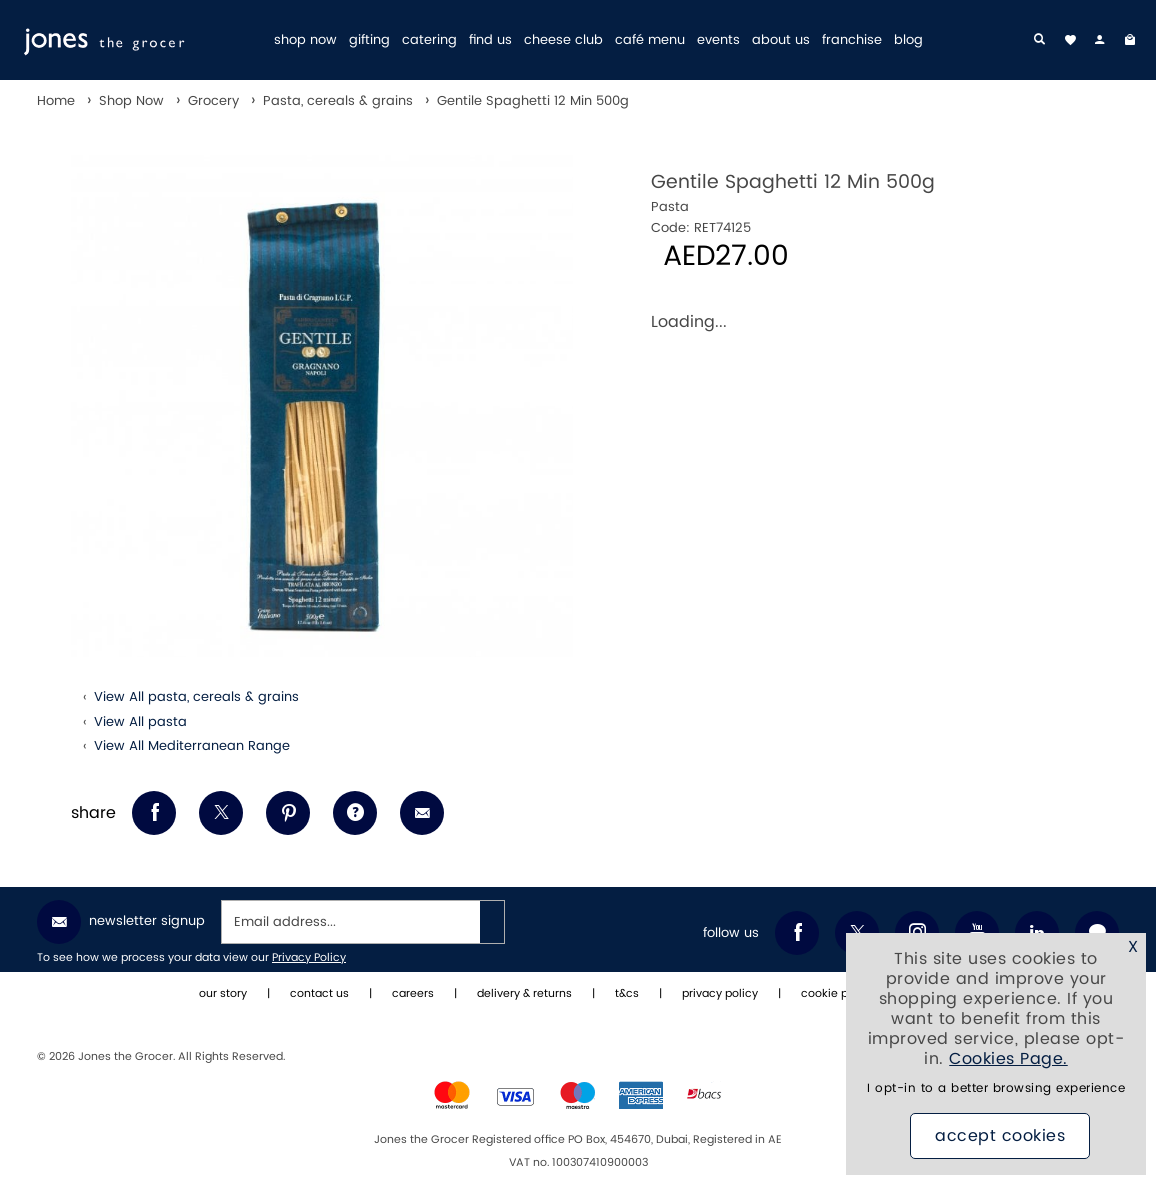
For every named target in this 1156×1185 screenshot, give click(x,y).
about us (781, 40)
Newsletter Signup (121, 922)
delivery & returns (524, 994)
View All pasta (140, 722)
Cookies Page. (1008, 1059)
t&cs (627, 994)
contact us (319, 994)
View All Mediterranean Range (192, 746)
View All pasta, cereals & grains (196, 697)
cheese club (563, 40)
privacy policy (720, 994)
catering (429, 40)
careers (413, 994)
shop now (305, 40)
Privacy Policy (309, 958)
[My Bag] (1130, 40)
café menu (650, 40)
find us (490, 40)
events (718, 40)
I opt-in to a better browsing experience (996, 1088)
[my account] (1100, 40)
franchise (852, 40)
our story (223, 994)
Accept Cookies (1000, 1136)
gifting (369, 40)
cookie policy (837, 994)
